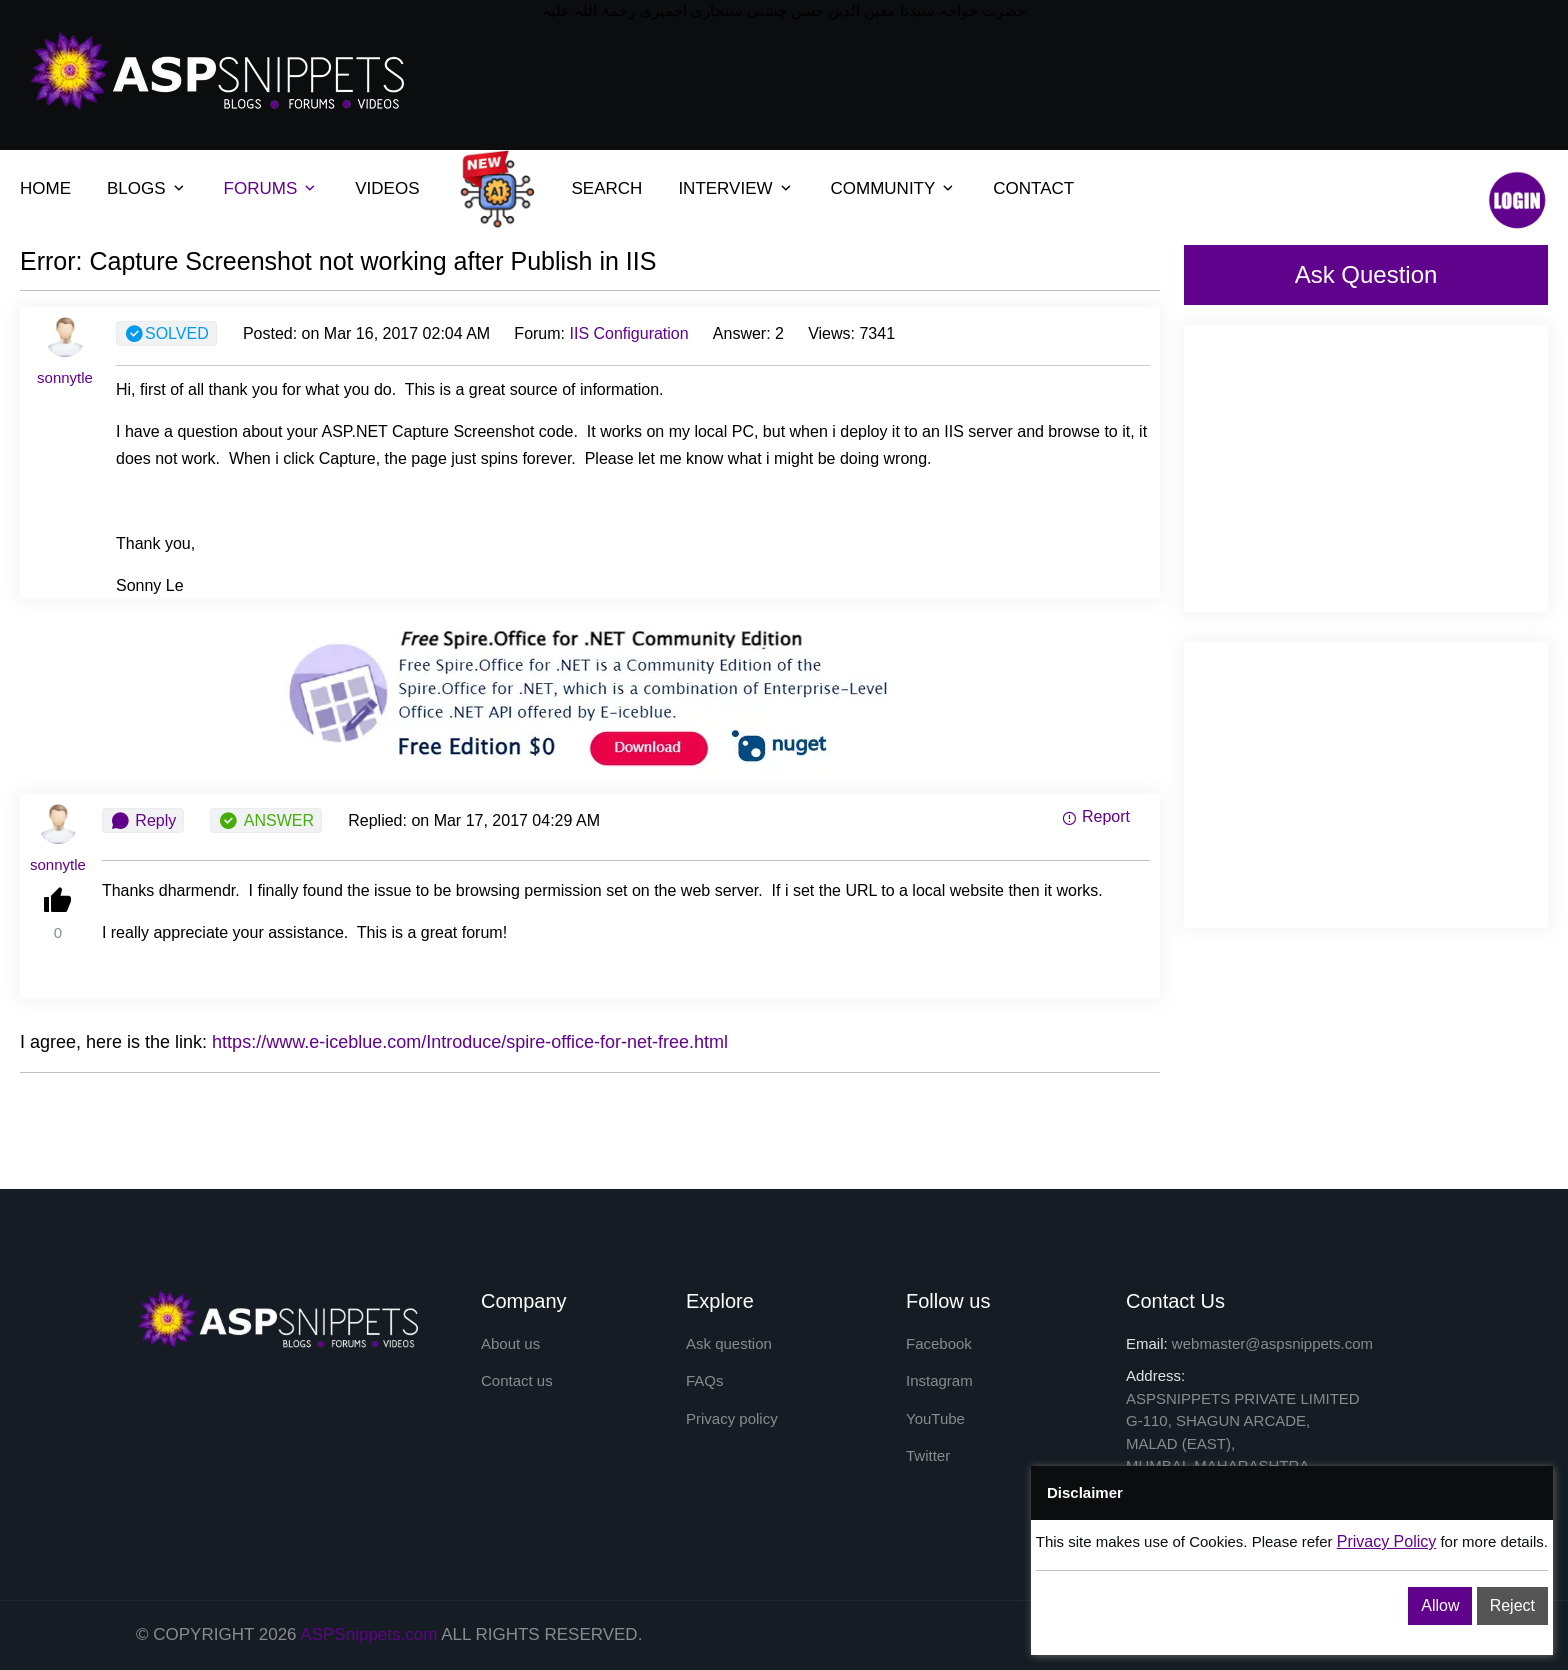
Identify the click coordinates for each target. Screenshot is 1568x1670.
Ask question (729, 1343)
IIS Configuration (628, 333)
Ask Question (1366, 274)
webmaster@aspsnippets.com (1272, 1343)
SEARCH (607, 188)
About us (510, 1343)
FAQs (705, 1380)
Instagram (939, 1380)
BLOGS (136, 188)
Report (1095, 816)
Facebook (939, 1343)
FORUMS (261, 188)
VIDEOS (387, 188)
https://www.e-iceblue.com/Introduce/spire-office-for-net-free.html (470, 1042)
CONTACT (1033, 188)
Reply (143, 821)
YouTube (935, 1418)
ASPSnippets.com (368, 1634)
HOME (45, 188)
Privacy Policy (1387, 1541)
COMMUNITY (883, 188)
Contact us (517, 1380)
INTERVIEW (725, 188)
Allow (1440, 1605)
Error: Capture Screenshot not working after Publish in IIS (338, 261)
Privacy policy (732, 1418)
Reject (1512, 1605)
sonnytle (65, 377)
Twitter (928, 1455)
